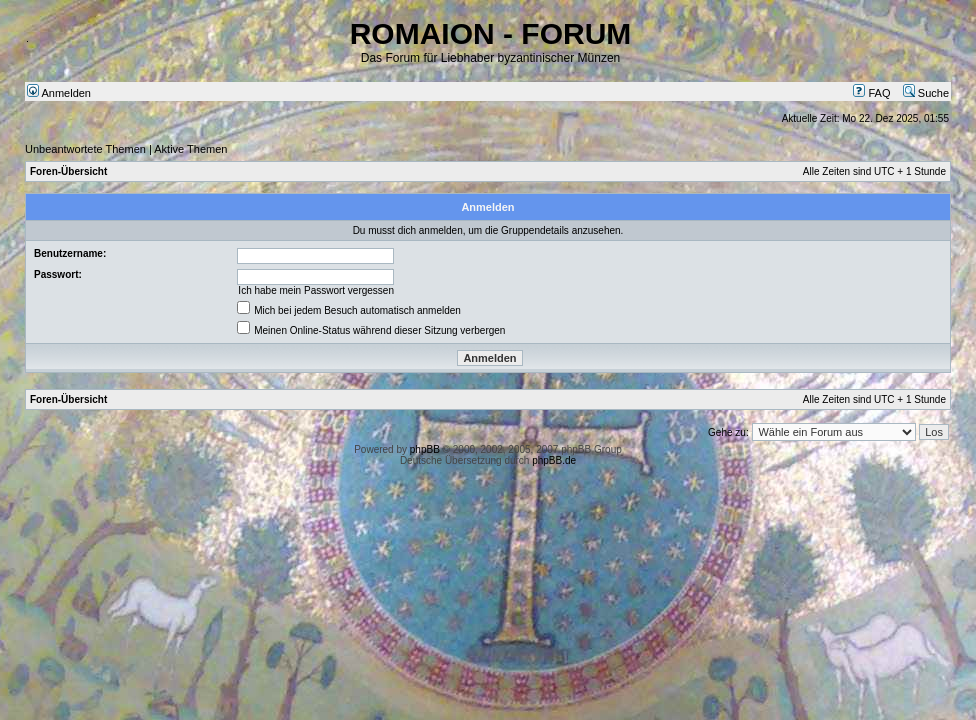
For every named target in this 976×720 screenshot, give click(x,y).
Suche (926, 93)
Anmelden (59, 93)
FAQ (871, 93)
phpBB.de (554, 460)
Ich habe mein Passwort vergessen (316, 290)
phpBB (425, 449)
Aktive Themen (190, 149)
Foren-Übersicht (68, 171)
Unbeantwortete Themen (85, 149)
